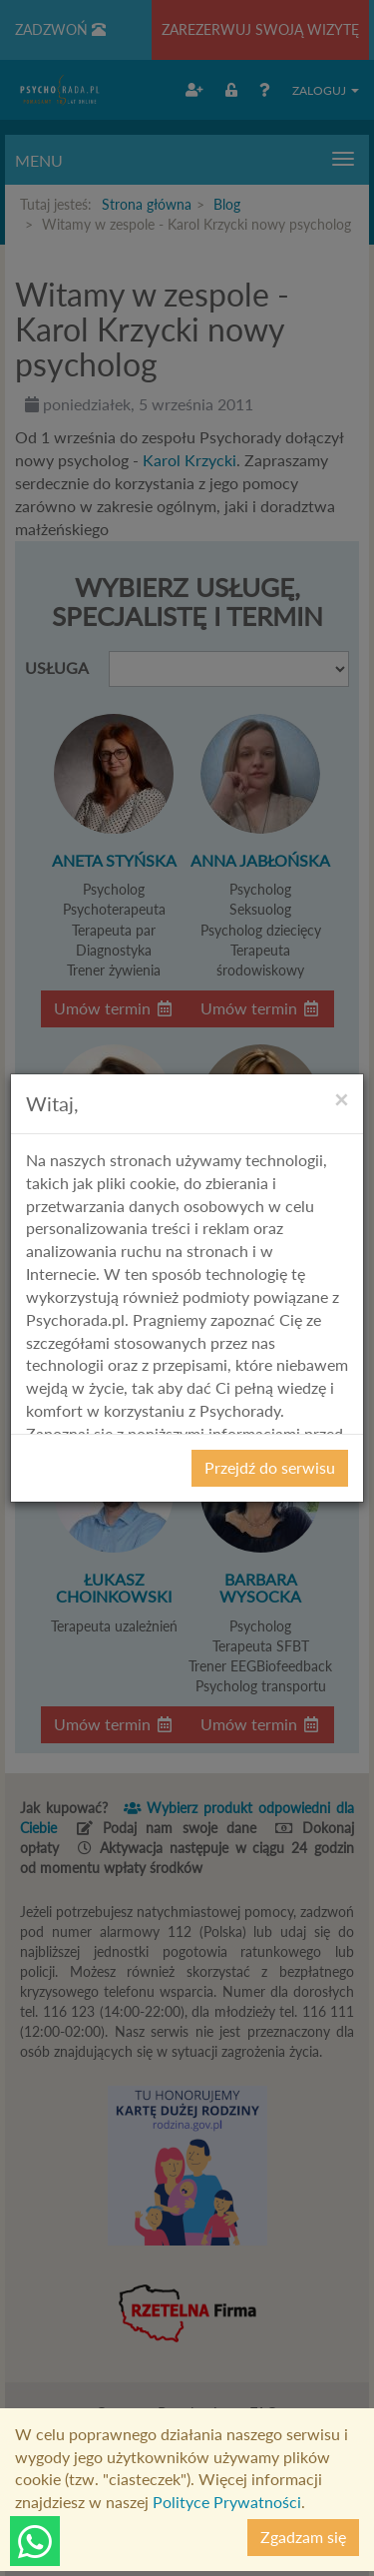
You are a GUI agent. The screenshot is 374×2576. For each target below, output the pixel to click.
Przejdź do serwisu (269, 1467)
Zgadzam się (303, 2536)
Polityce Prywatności (227, 2501)
